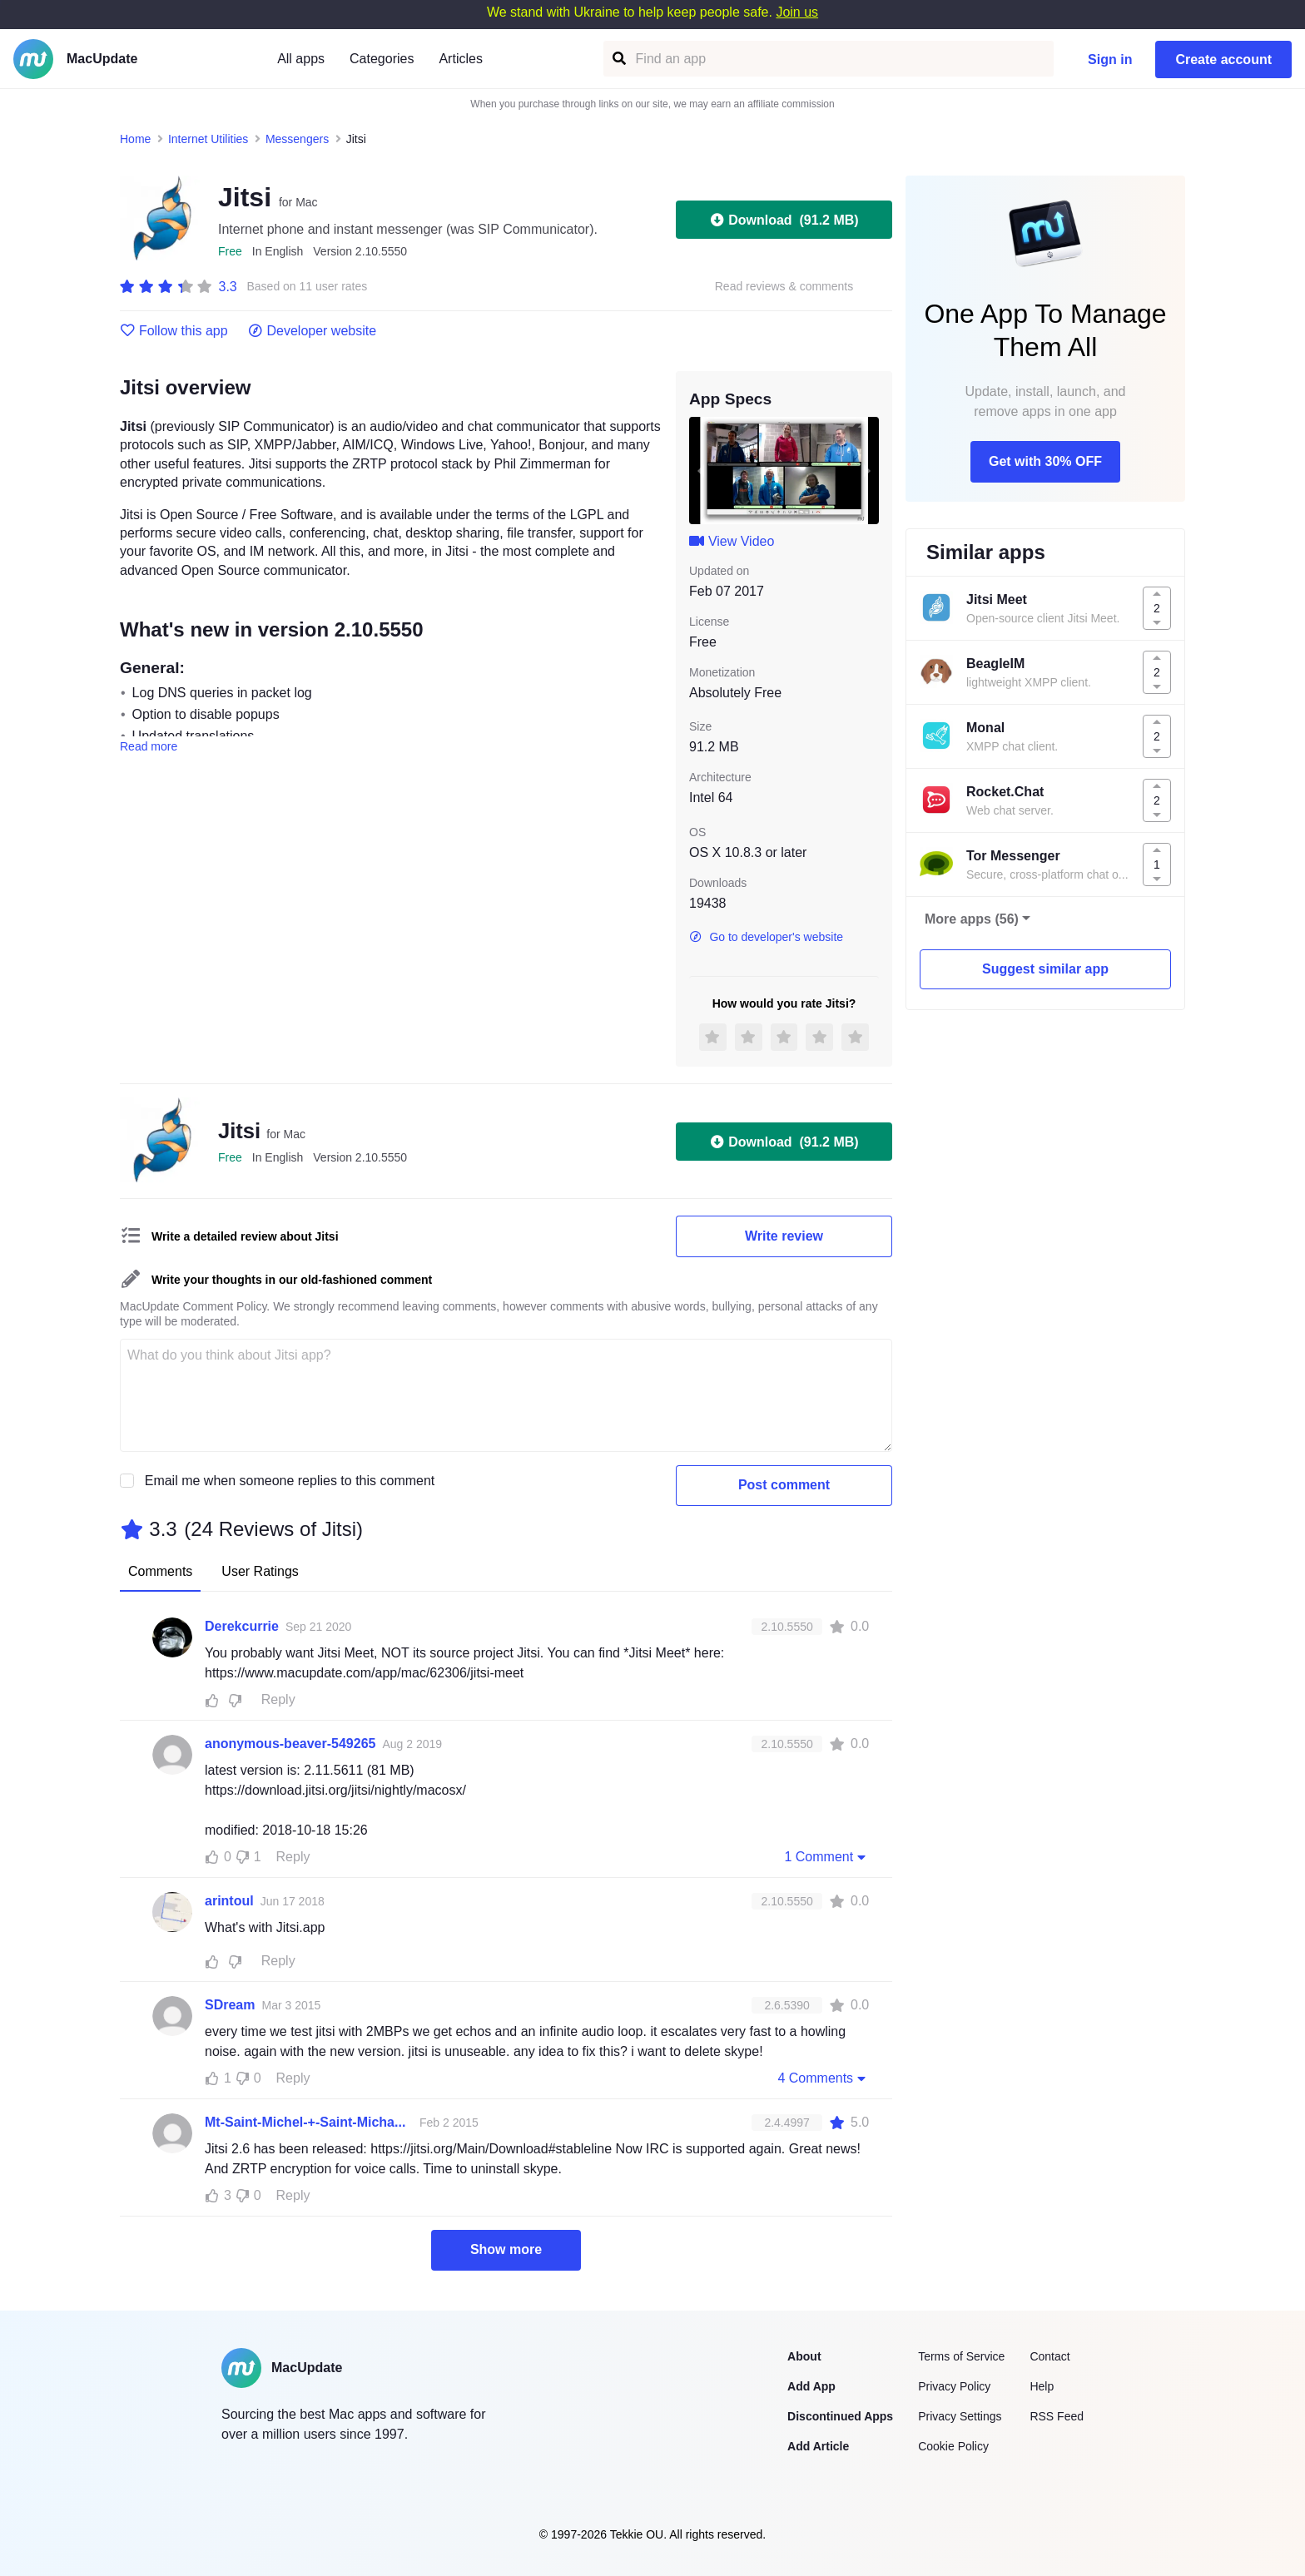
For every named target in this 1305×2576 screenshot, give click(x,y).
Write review (784, 1236)
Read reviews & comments (784, 287)
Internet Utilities (208, 138)
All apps (301, 58)
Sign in (1110, 59)
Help (1042, 2386)
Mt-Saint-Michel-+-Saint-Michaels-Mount (309, 2122)
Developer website (312, 331)
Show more (506, 2249)
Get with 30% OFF (1045, 461)
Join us (797, 12)
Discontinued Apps (840, 2416)
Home (135, 138)
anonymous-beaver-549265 (290, 1743)
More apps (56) (972, 919)
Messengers (297, 138)
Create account (1223, 59)
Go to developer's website (766, 936)
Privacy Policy (954, 2386)
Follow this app (174, 331)
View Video (731, 541)
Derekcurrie (242, 1626)
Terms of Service (961, 2356)
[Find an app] (618, 58)
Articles (460, 58)
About (804, 2356)
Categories (382, 58)
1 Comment (826, 1856)
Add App (811, 2386)
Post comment (784, 1485)
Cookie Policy (953, 2446)
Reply (278, 1699)
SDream (230, 2005)
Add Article (818, 2446)
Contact (1049, 2356)
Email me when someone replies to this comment (290, 1481)
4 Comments (823, 2077)
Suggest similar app (1045, 969)
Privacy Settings (959, 2416)
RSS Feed (1057, 2416)
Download (783, 220)
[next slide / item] (867, 470)
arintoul (229, 1901)
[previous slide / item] (700, 470)
